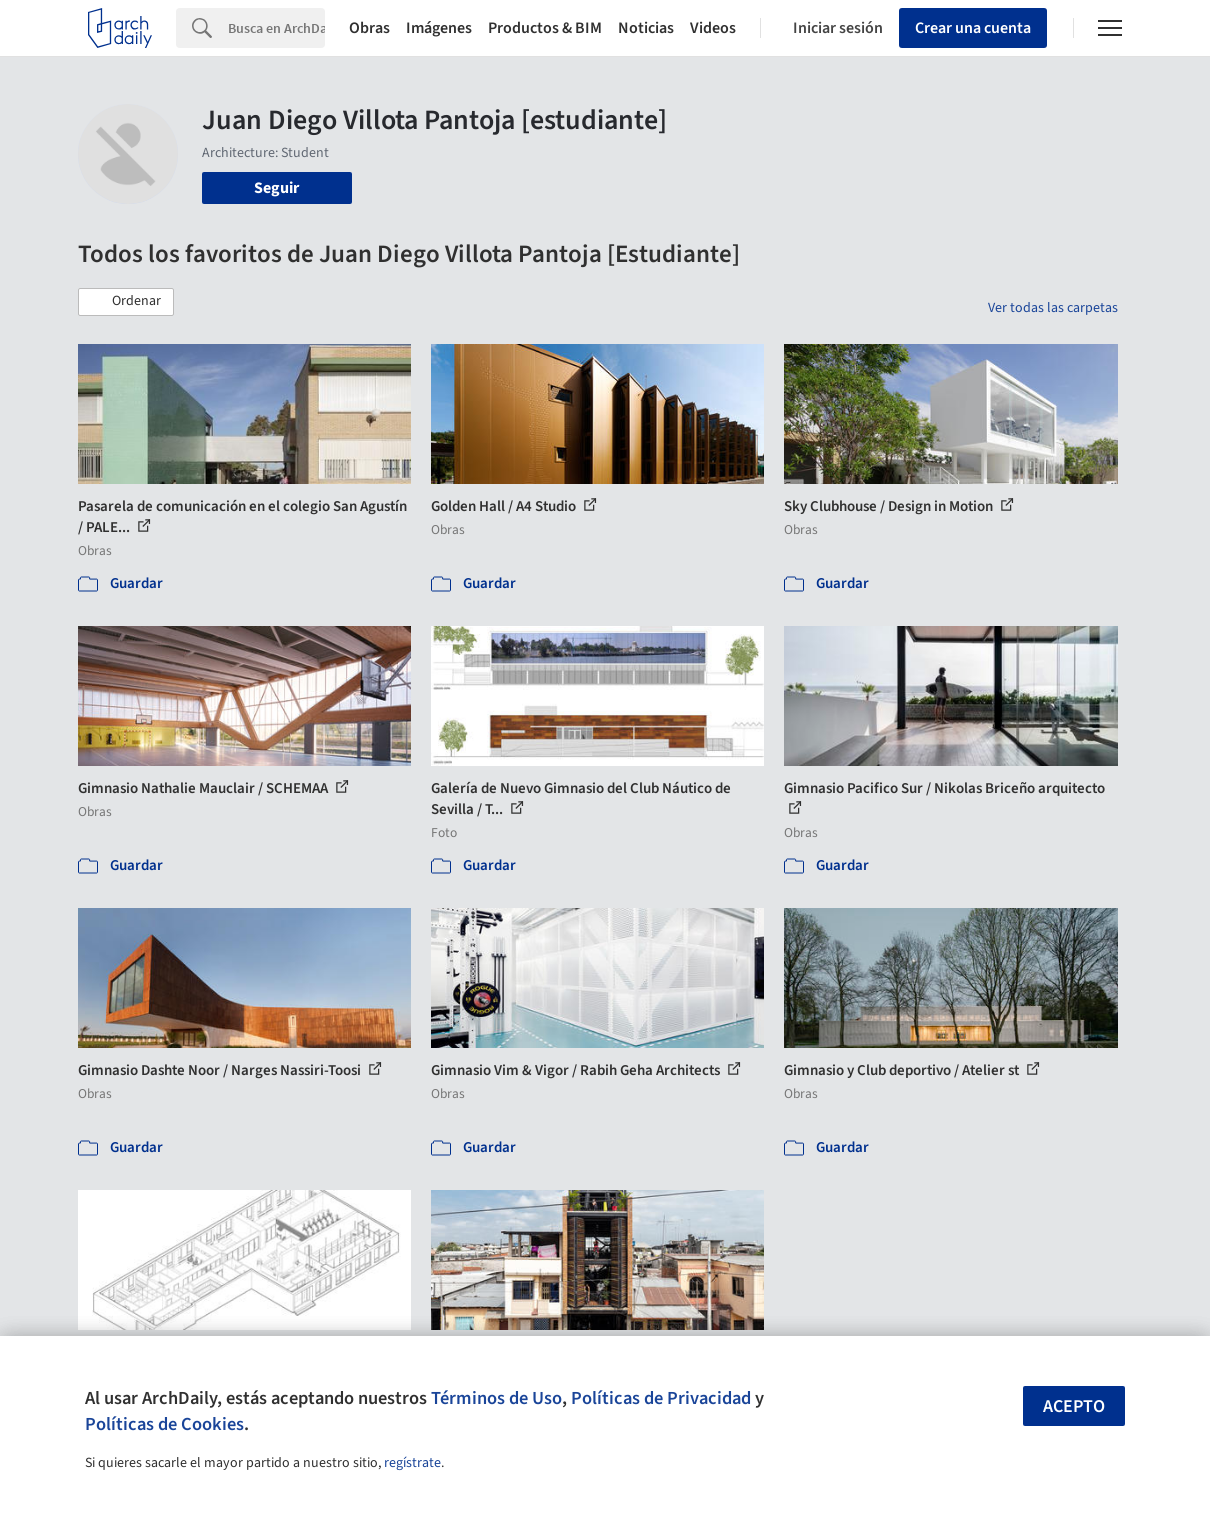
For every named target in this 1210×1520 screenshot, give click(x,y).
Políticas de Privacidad (661, 1398)
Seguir (276, 188)
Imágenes (439, 28)
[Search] (276, 28)
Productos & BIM (545, 28)
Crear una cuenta (973, 28)
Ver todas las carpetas (1053, 308)
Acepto (1074, 1406)
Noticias (646, 28)
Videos (713, 28)
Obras (369, 28)
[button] (126, 302)
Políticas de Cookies (164, 1424)
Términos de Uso (496, 1398)
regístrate (412, 1463)
